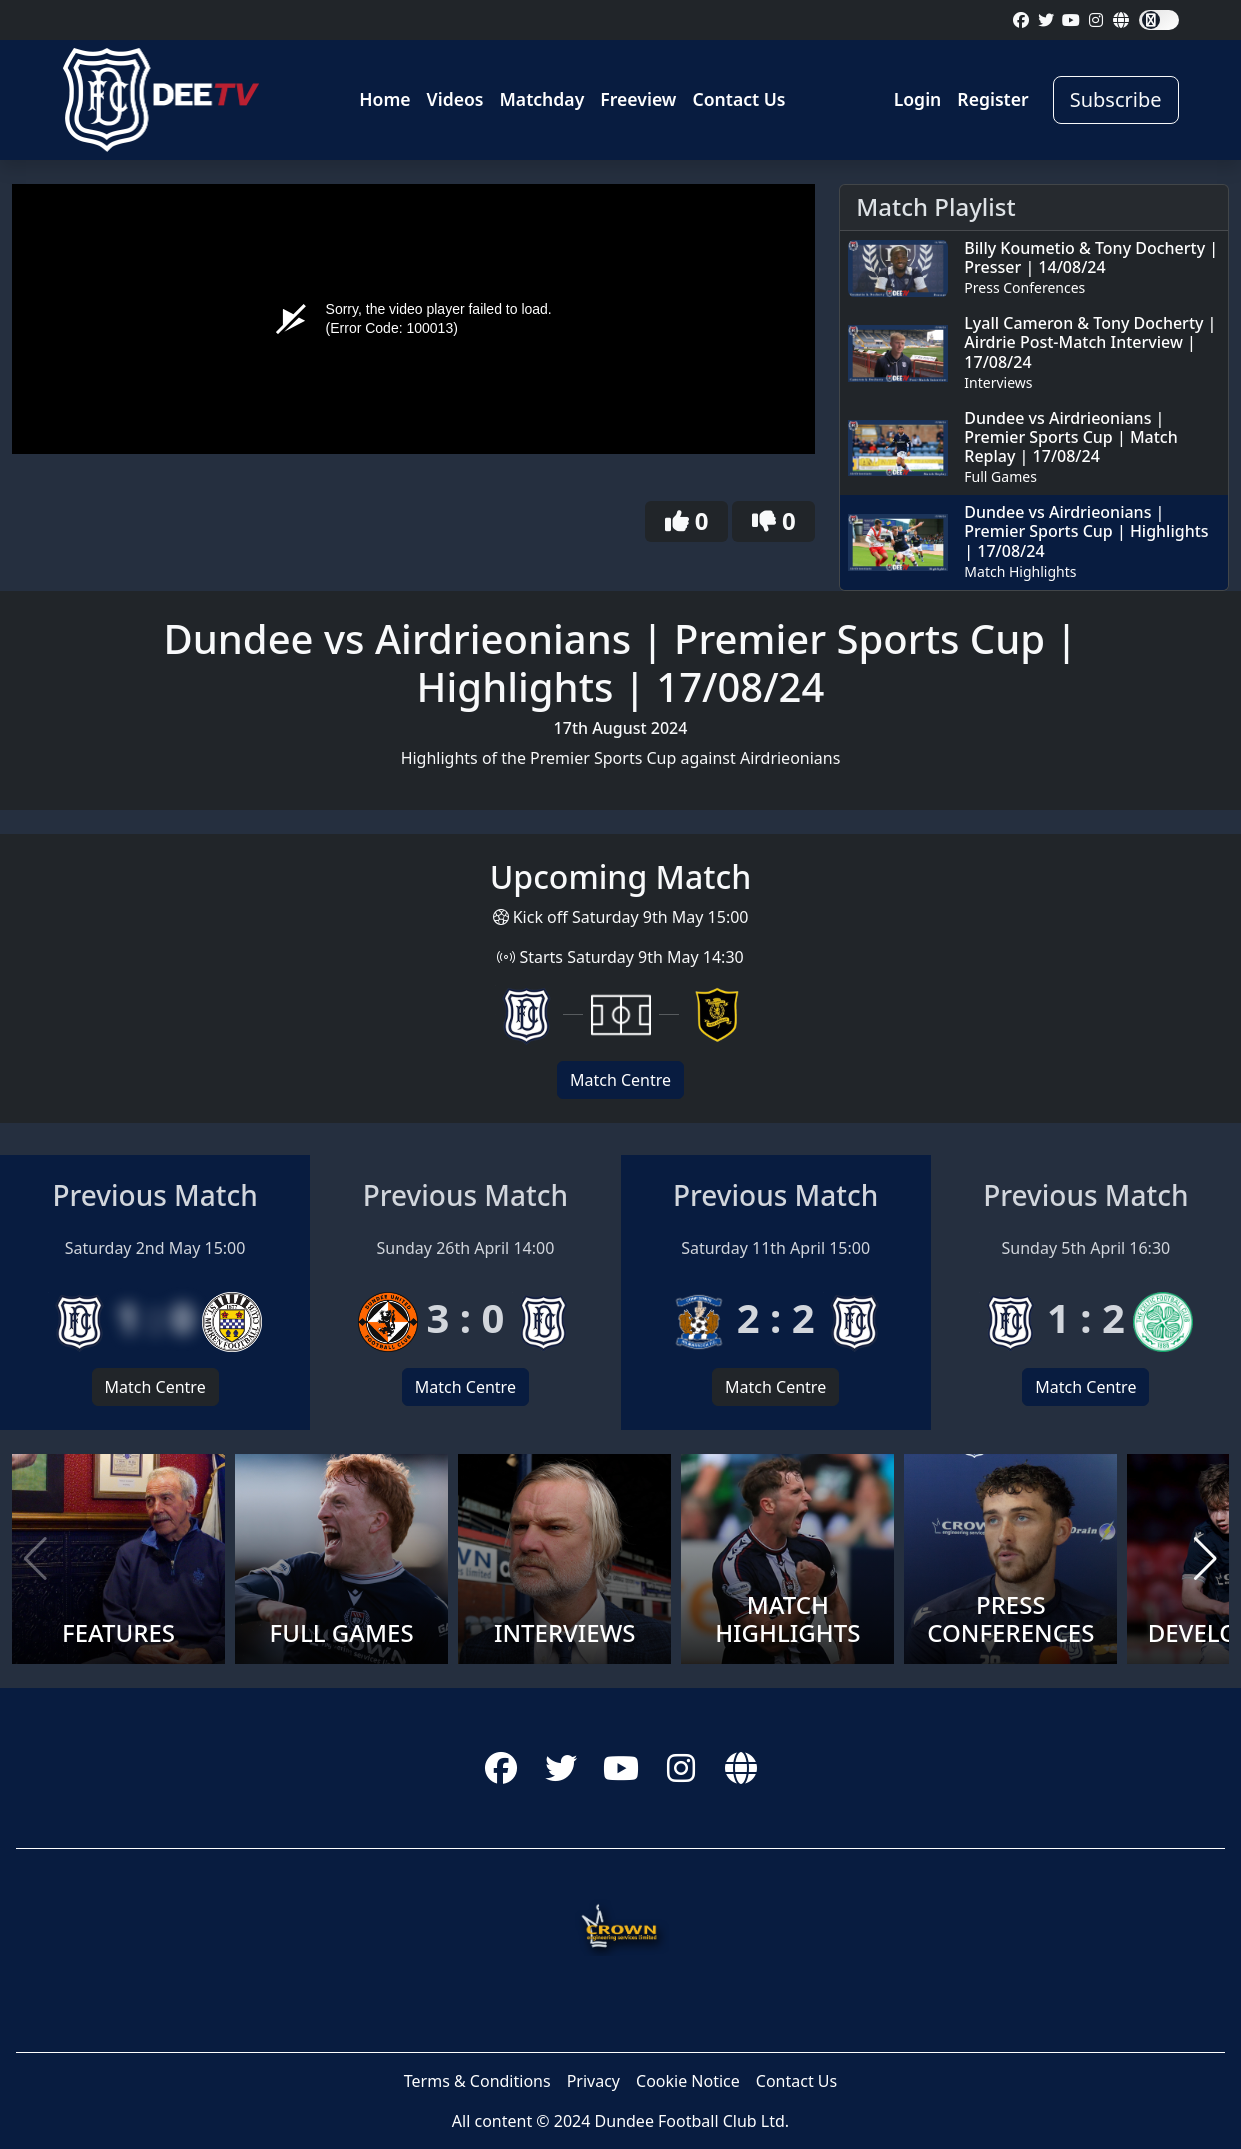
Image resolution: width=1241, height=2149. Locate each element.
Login (918, 99)
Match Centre (620, 1080)
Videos (455, 99)
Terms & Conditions (477, 2081)
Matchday (542, 99)
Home (384, 99)
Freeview (638, 99)
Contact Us (738, 99)
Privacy (593, 2081)
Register (992, 99)
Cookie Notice (688, 2081)
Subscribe (1116, 99)
